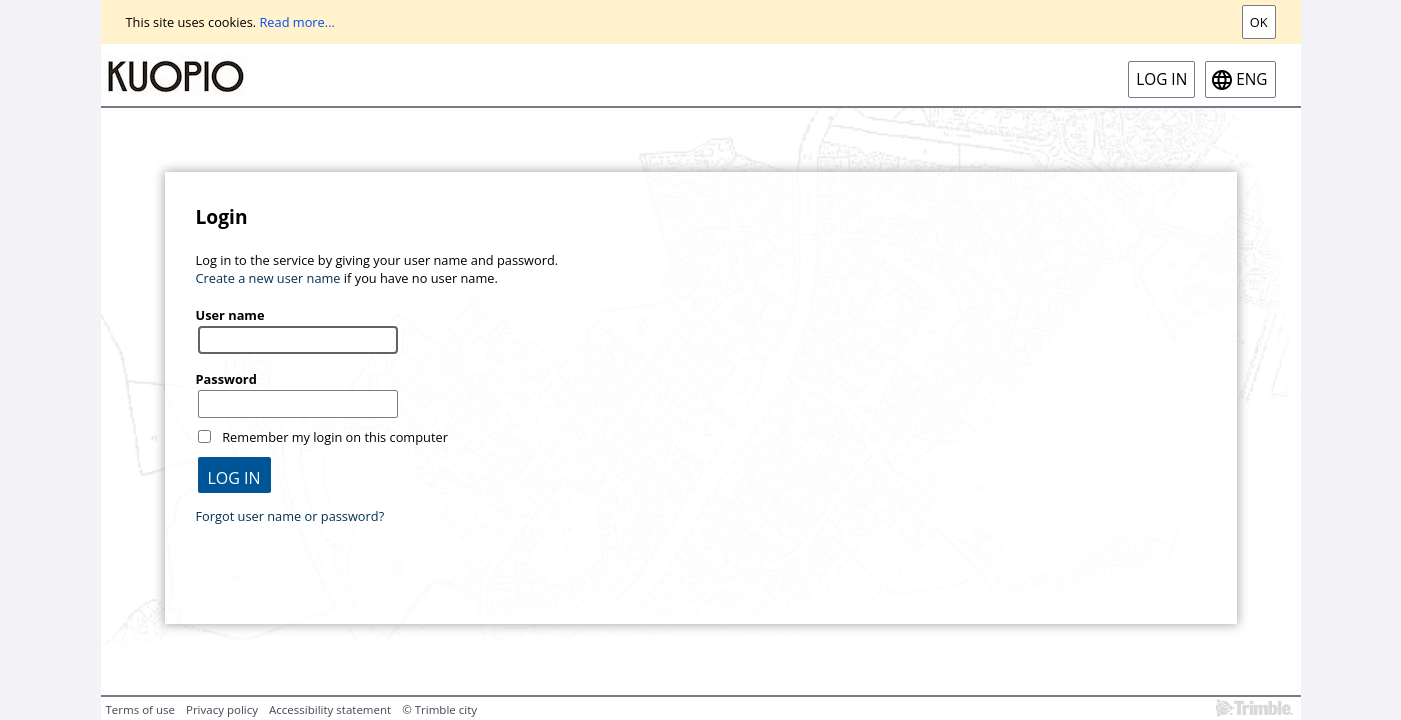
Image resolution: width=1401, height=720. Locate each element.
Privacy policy (222, 709)
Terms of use (140, 709)
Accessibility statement (330, 709)
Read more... (296, 22)
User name (230, 315)
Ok (1259, 22)
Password (226, 379)
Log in (1161, 79)
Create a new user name (268, 278)
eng (1251, 79)
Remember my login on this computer (335, 437)
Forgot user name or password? (290, 516)
